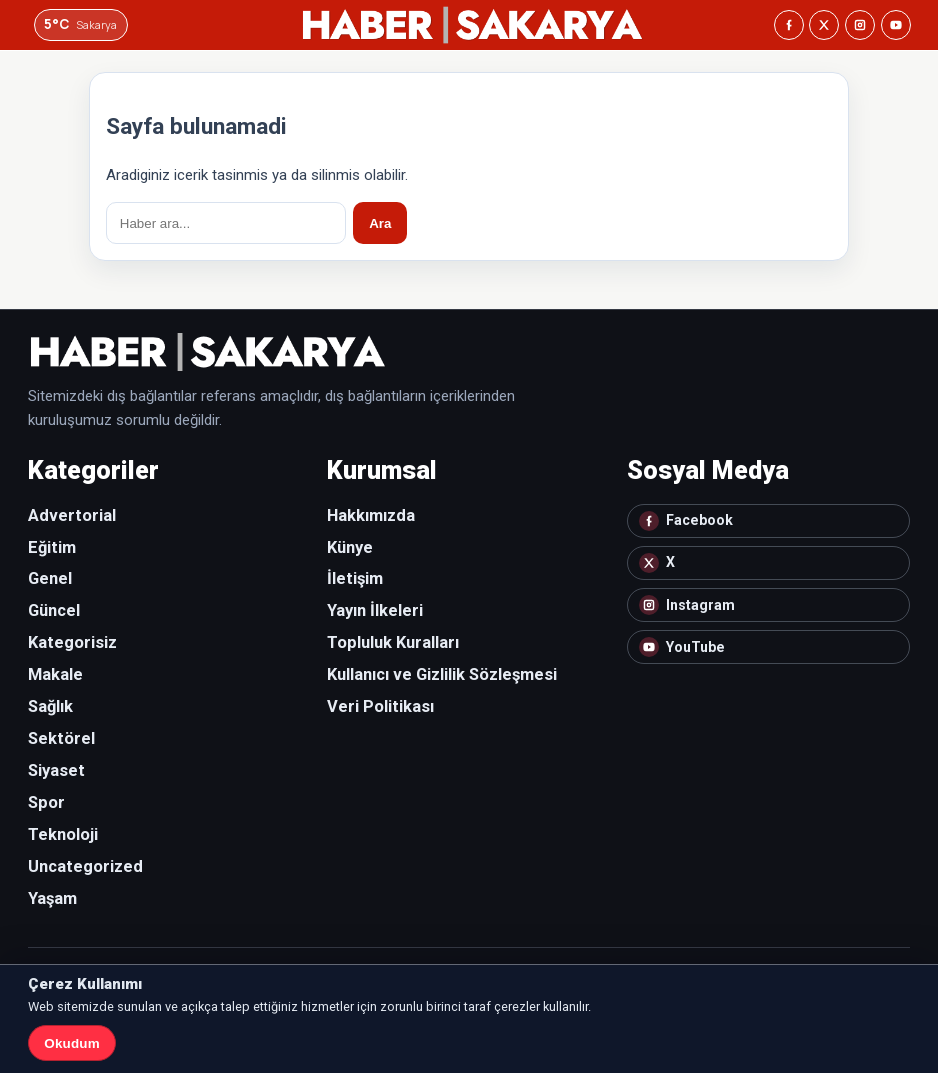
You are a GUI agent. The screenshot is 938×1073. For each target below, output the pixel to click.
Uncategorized (85, 866)
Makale (55, 674)
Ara (380, 223)
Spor (46, 802)
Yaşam (52, 898)
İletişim (355, 578)
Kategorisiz (72, 642)
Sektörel (61, 738)
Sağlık (50, 706)
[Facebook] (789, 25)
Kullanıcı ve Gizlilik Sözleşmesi (442, 674)
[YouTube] (896, 25)
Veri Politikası (380, 706)
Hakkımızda (371, 515)
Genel (50, 578)
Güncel (54, 610)
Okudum (71, 1043)
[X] (824, 25)
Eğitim (52, 547)
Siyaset (56, 770)
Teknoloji (63, 834)
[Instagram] (860, 25)
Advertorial (72, 515)
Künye (350, 547)
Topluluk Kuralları (393, 642)
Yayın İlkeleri (375, 610)
